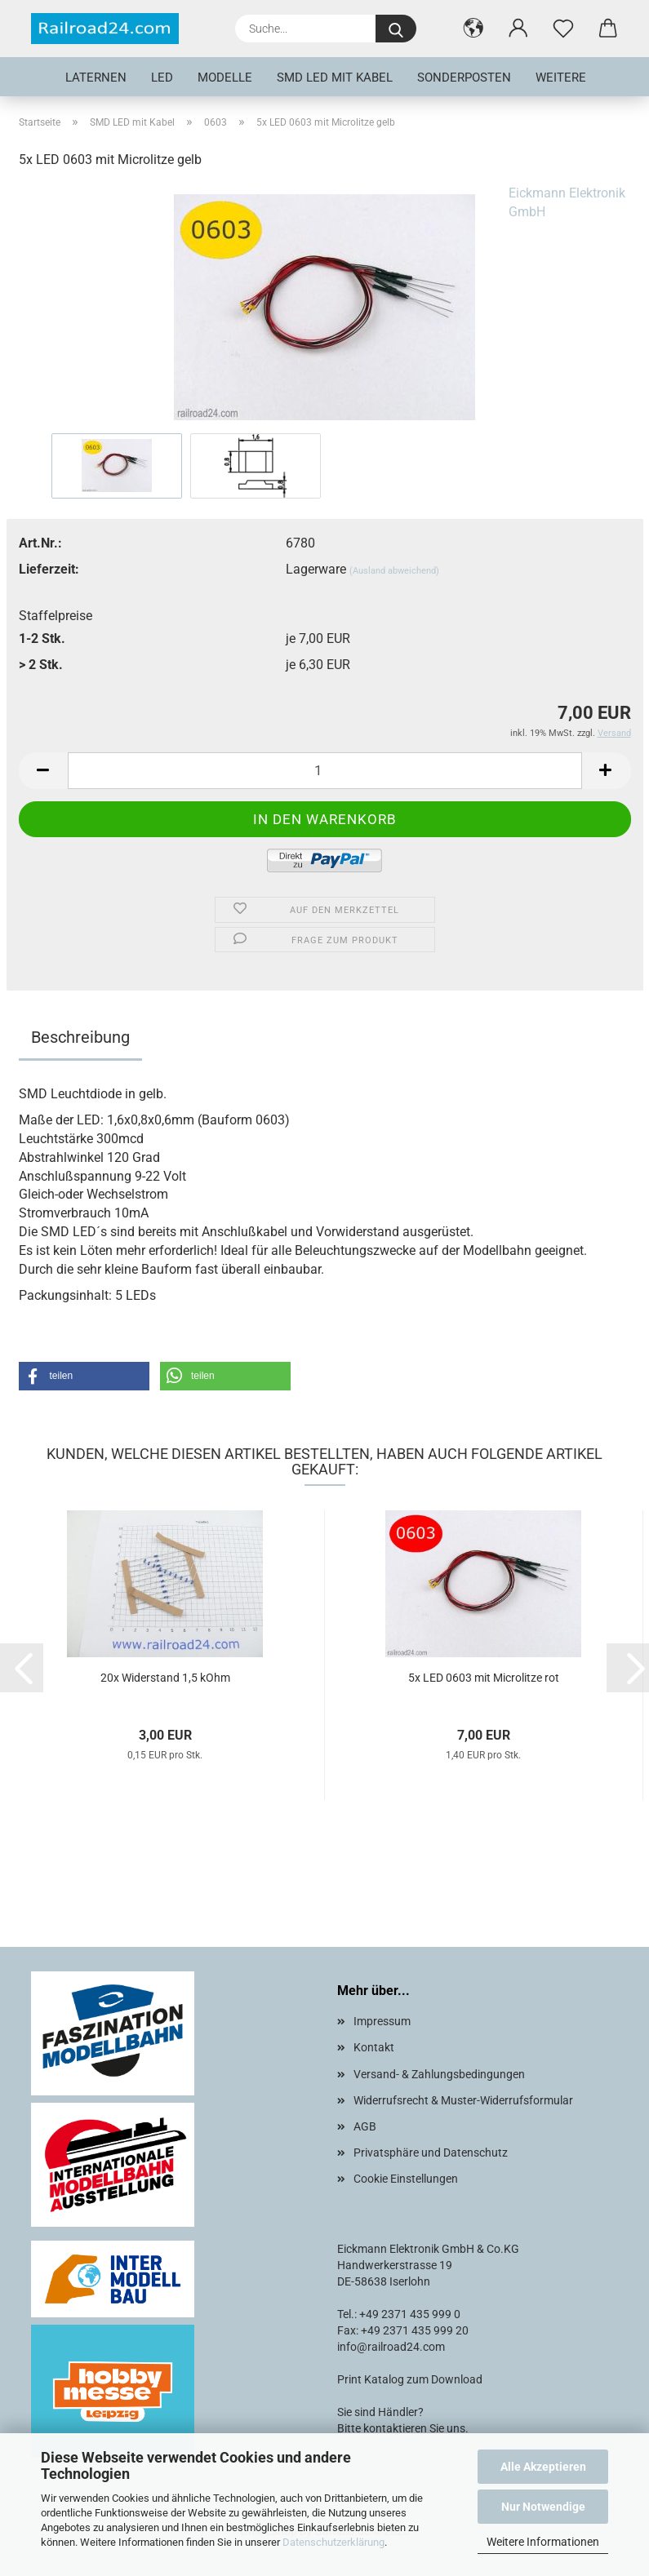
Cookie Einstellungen (405, 2178)
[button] (473, 28)
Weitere (561, 77)
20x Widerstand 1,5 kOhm (165, 1677)
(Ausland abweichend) (394, 570)
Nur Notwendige (543, 2506)
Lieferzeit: (49, 569)
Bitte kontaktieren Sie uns (401, 2428)
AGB (364, 2126)
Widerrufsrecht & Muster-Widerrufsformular (463, 2100)
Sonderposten (464, 77)
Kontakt (373, 2047)
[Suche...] (396, 28)
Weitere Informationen (543, 2541)
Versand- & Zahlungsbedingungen (439, 2074)
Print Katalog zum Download (409, 2379)
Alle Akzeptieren (543, 2466)
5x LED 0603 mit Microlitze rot (483, 1677)
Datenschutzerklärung (333, 2542)
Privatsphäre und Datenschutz (430, 2152)
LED (162, 77)
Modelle (225, 77)
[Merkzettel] (563, 28)
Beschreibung (80, 1037)
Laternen (96, 77)
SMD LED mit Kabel (335, 77)
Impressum (382, 2021)
